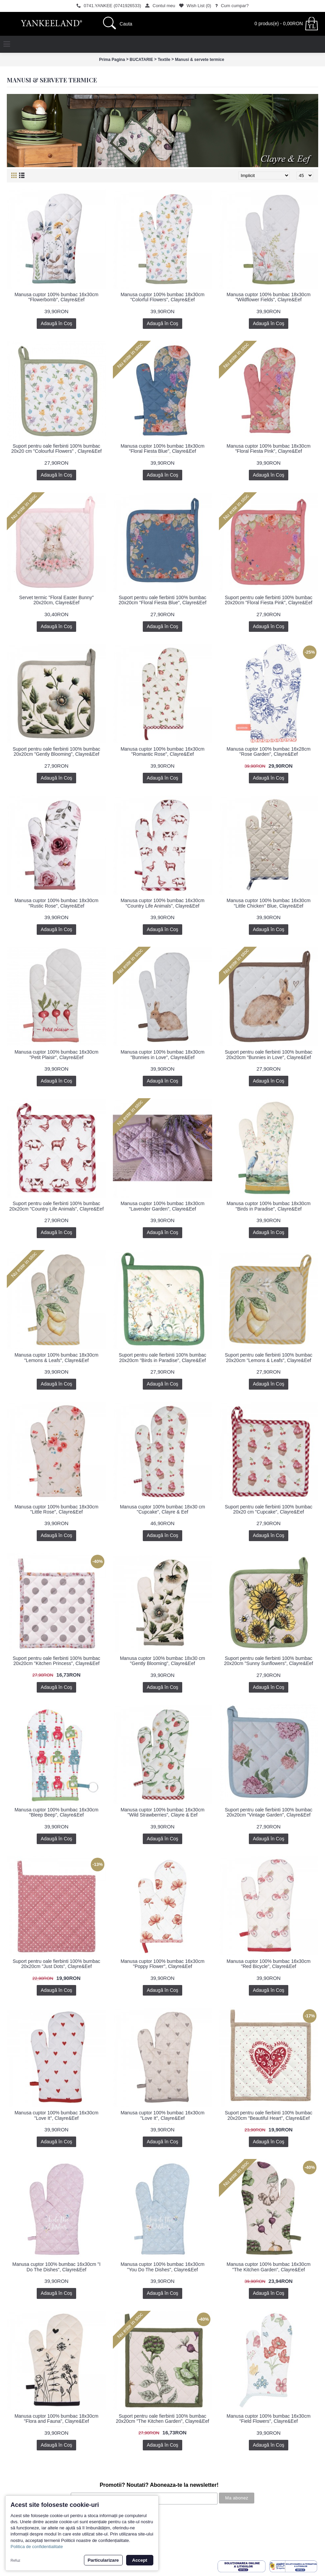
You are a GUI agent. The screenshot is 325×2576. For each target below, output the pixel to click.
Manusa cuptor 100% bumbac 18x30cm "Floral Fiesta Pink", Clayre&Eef (269, 448)
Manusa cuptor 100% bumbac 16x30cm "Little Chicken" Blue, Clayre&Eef (269, 903)
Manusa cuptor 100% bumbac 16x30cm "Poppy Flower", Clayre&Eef (163, 1963)
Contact (12, 2543)
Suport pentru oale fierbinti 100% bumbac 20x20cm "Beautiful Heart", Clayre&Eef (268, 2115)
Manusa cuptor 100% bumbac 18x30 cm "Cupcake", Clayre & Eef (162, 1509)
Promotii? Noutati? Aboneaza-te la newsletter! (159, 2485)
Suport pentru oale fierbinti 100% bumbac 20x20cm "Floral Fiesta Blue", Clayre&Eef (162, 600)
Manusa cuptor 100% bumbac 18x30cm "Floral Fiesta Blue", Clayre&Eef (163, 448)
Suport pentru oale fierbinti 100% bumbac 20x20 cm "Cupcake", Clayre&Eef (268, 1509)
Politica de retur (20, 2536)
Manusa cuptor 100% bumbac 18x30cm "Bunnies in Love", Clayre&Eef (163, 1054)
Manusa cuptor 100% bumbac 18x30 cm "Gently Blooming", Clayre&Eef (162, 1660)
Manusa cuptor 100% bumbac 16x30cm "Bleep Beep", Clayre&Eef (57, 1812)
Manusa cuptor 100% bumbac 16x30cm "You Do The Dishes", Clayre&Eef (163, 2266)
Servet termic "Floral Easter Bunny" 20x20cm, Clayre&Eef (56, 600)
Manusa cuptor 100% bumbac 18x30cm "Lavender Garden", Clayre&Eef (163, 1206)
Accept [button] (139, 2560)
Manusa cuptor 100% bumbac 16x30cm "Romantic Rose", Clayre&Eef (163, 751)
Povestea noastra (22, 2515)
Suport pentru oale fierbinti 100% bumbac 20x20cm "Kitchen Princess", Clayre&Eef (56, 1660)
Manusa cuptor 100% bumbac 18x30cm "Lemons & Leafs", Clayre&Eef (57, 1357)
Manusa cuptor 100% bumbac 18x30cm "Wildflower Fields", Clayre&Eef (269, 297)
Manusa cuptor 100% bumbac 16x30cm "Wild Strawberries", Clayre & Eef (163, 1812)
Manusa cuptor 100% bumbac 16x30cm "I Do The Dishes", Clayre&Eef (56, 2266)
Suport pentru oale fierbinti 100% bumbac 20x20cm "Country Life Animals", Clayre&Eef (56, 1206)
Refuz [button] (15, 2560)
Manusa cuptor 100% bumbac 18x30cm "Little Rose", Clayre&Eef (57, 1509)
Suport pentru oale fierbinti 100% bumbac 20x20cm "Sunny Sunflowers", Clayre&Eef (268, 1660)
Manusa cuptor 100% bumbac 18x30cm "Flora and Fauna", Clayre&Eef (57, 2418)
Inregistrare (16, 2550)
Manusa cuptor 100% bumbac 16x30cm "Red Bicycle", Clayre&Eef (269, 1963)
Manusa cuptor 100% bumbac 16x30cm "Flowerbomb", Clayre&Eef (57, 297)
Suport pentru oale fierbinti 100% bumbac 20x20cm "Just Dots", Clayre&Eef (56, 1963)
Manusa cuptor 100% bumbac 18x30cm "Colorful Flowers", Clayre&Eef (163, 297)
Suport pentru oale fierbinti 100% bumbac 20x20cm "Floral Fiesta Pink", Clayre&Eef (268, 600)
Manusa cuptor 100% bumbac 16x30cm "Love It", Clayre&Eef (57, 2115)
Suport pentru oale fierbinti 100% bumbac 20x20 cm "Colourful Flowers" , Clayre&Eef (56, 448)
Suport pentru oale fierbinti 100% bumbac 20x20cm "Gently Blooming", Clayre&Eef (56, 751)
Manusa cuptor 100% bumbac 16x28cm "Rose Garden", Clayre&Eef (269, 751)
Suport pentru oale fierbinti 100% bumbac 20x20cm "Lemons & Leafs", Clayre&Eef (268, 1357)
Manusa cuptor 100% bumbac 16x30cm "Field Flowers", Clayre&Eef (269, 2418)
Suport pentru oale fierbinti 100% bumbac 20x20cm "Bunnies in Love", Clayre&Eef (268, 1054)
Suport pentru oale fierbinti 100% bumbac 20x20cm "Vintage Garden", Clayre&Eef (268, 1812)
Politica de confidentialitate (37, 2546)
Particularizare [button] (103, 2560)
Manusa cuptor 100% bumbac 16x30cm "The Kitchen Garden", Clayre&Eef (269, 2266)
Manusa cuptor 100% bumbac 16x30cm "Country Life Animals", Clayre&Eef (163, 903)
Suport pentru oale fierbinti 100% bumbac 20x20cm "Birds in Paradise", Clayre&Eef (162, 1357)
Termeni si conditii (22, 2529)
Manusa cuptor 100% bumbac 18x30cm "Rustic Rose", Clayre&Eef (57, 903)
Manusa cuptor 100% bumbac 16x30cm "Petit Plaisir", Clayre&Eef (57, 1054)
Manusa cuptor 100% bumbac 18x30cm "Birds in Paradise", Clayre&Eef (269, 1206)
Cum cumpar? (19, 2522)
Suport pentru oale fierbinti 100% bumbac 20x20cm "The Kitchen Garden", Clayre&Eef (162, 2418)
